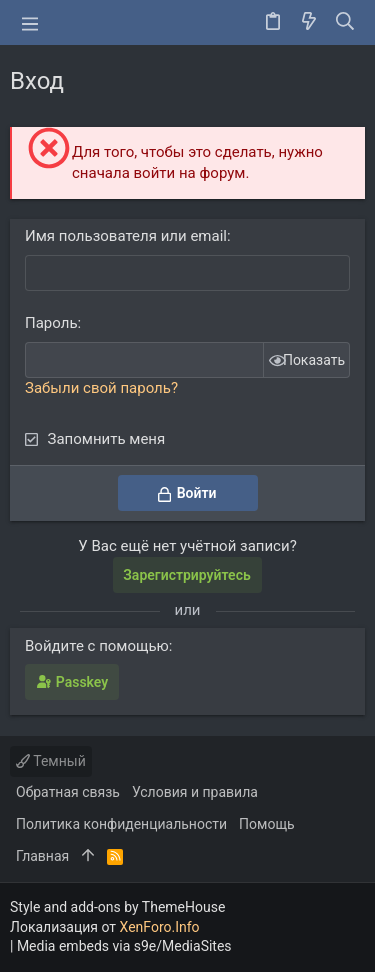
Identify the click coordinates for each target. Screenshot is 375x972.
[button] (30, 23)
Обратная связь (68, 792)
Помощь (267, 824)
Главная (42, 856)
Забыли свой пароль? (101, 388)
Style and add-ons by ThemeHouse (117, 907)
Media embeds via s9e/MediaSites (124, 946)
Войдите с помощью (97, 646)
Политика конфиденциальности (121, 824)
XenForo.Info (160, 927)
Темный (51, 761)
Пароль (51, 323)
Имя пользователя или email (126, 236)
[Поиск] (345, 23)
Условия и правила (195, 792)
